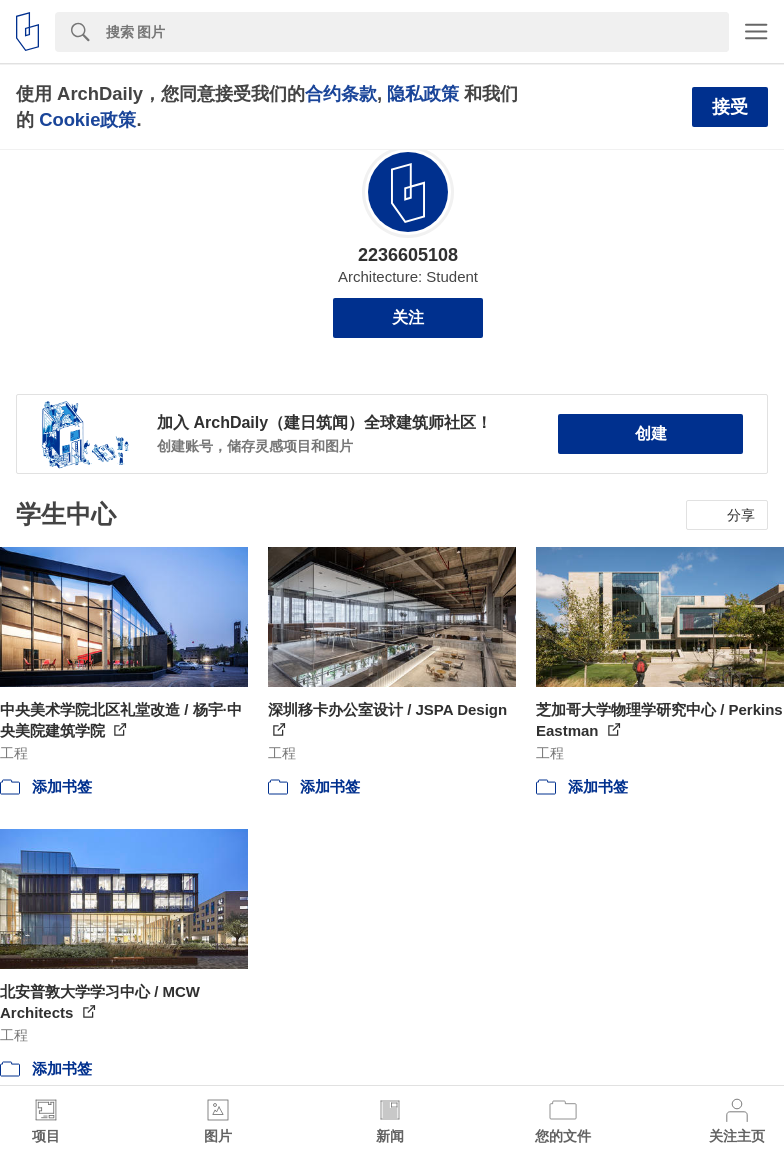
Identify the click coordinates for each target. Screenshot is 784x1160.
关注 (408, 317)
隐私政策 (423, 93)
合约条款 (341, 93)
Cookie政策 (87, 119)
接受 (730, 107)
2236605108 (408, 255)
